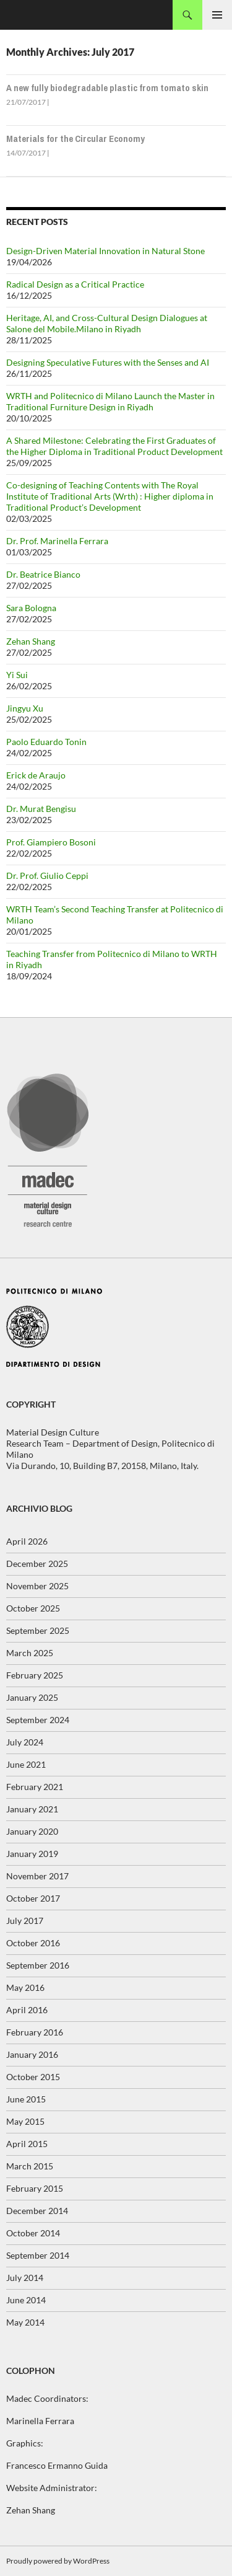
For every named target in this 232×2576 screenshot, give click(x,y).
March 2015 (29, 2166)
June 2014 (26, 2300)
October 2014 (33, 2233)
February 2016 (34, 2032)
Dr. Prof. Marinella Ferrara (57, 541)
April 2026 (27, 1541)
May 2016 (25, 1987)
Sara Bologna (31, 607)
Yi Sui (17, 674)
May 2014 (25, 2322)
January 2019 (32, 1853)
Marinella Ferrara (40, 2420)
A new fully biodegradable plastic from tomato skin (107, 87)
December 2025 (37, 1563)
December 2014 (37, 2210)
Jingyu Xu (24, 708)
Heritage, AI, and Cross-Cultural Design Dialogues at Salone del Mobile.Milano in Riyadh (106, 323)
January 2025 (32, 1697)
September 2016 (37, 1965)
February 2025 (34, 1675)
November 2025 (37, 1586)
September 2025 (37, 1630)
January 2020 (32, 1831)
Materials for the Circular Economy (75, 138)
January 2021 (32, 1809)
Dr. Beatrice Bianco (43, 574)
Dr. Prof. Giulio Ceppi (47, 875)
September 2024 (37, 1719)
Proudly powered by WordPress (58, 2560)
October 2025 (33, 1608)
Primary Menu (217, 15)
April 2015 (27, 2143)
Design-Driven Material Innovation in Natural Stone (105, 250)
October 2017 (33, 1898)
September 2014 (37, 2255)
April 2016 (27, 2010)
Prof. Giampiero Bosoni (51, 842)
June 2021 (26, 1764)
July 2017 (24, 1920)
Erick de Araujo (36, 775)
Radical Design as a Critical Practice (75, 284)
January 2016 (32, 2054)
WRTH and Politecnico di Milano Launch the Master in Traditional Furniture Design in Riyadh (110, 401)
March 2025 (29, 1652)
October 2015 (33, 2076)
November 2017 (37, 1876)
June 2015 (26, 2099)
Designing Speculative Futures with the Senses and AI (107, 362)
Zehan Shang (30, 641)
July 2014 (24, 2277)
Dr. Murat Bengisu (41, 808)
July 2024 (24, 1742)
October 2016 (33, 1943)
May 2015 (25, 2121)
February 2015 (34, 2188)
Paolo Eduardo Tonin (46, 741)
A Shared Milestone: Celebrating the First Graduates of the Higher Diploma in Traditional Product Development (114, 446)
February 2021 (34, 1786)
